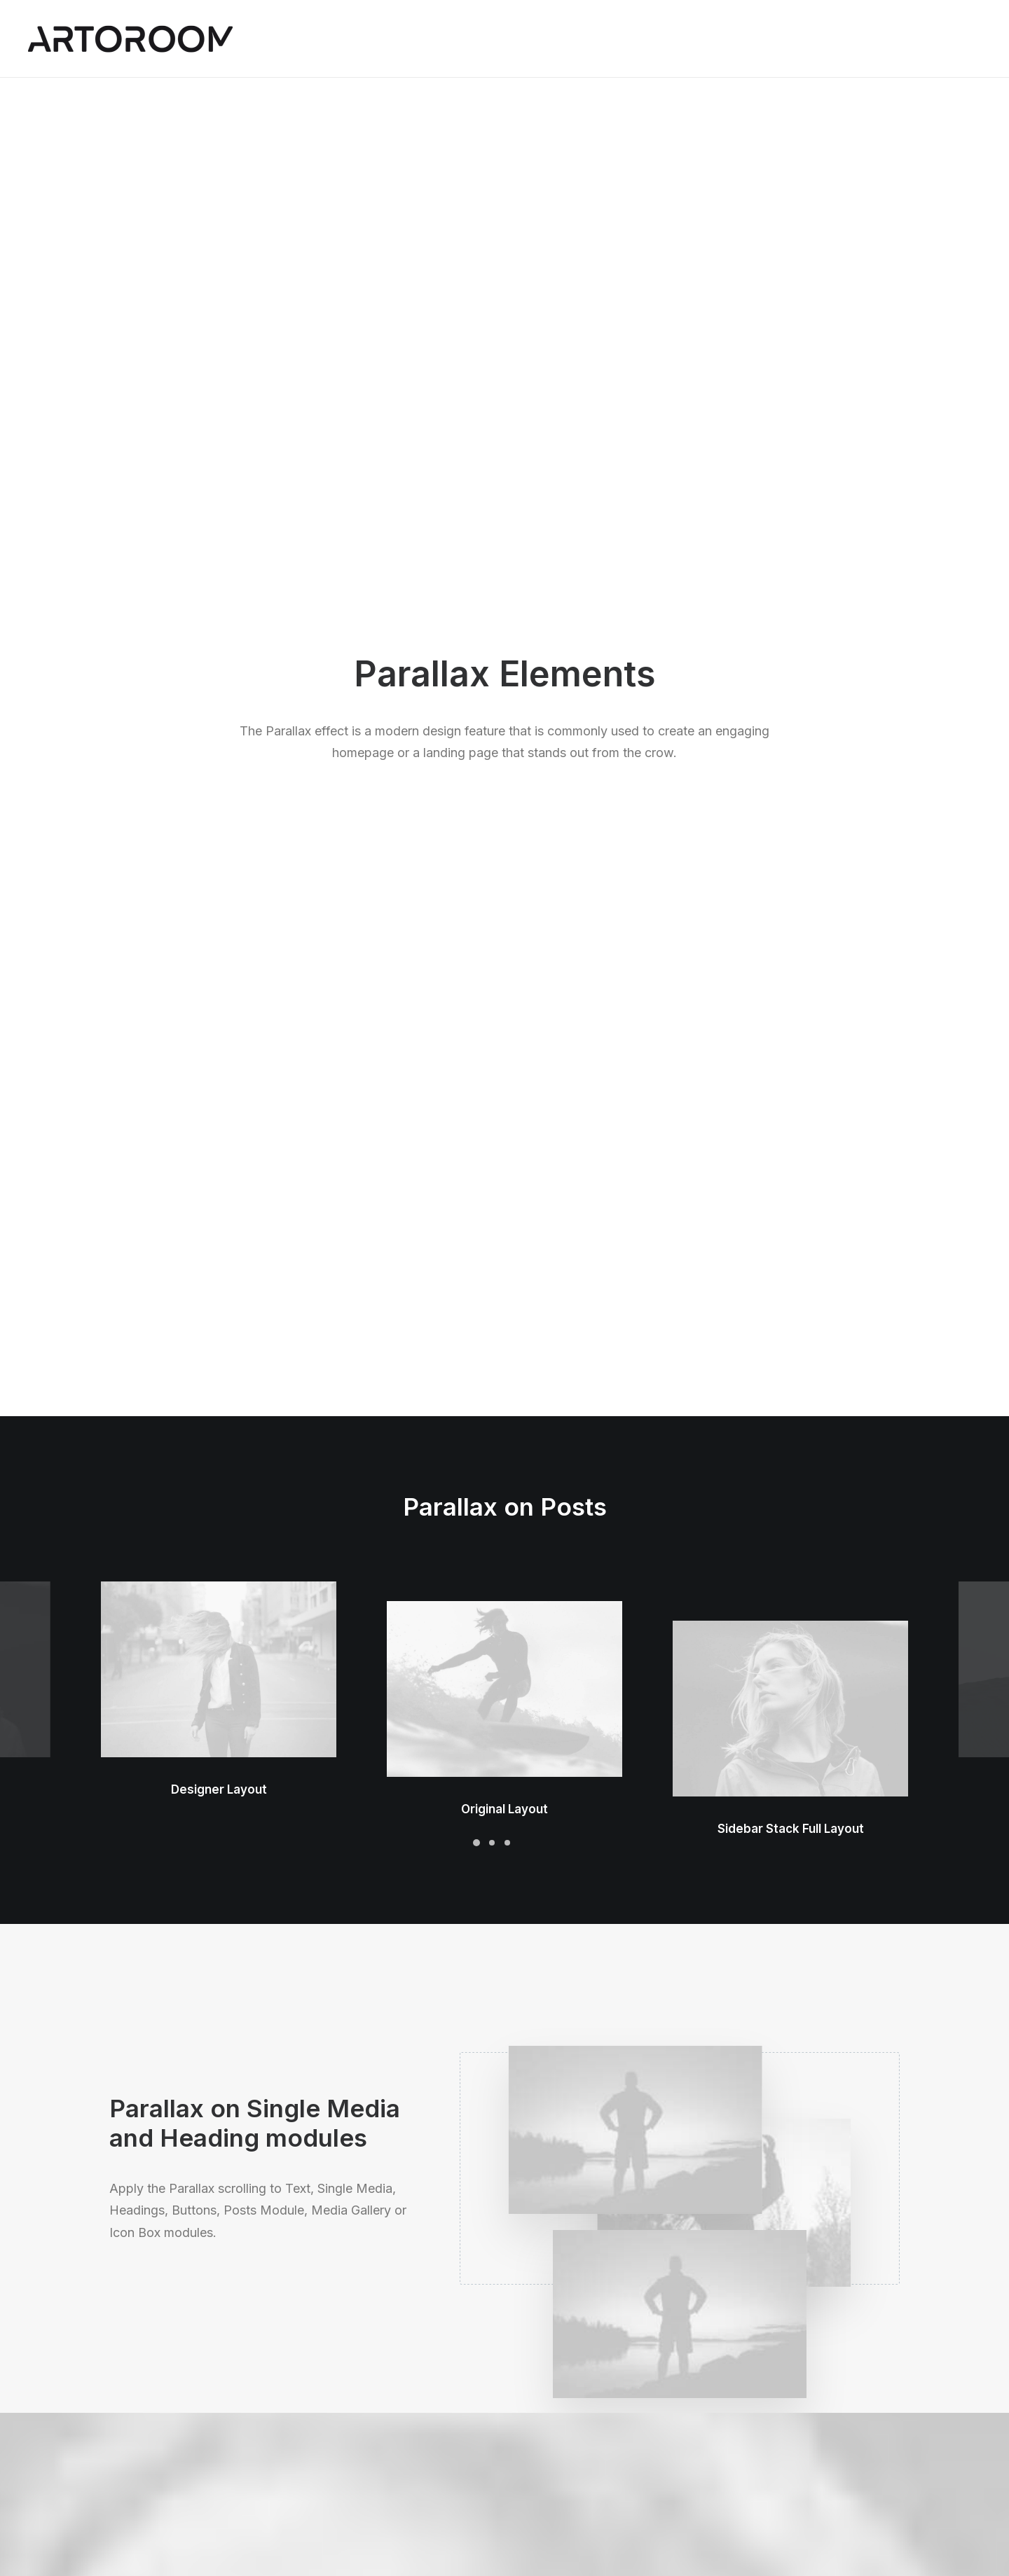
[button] (218, 502)
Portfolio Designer (153, 2417)
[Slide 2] (492, 703)
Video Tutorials (569, 2414)
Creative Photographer (164, 2399)
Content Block (347, 2417)
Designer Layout (219, 622)
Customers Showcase (790, 2414)
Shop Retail (136, 2380)
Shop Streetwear (149, 2435)
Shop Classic (140, 2343)
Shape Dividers (349, 2472)
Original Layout (504, 585)
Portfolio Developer (156, 2453)
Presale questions (576, 2484)
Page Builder (343, 2343)
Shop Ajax (133, 2362)
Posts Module (346, 2399)
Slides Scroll (342, 2453)
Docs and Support (576, 2343)
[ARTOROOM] (130, 39)
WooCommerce (351, 2362)
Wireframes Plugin (357, 2380)
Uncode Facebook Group (798, 2343)
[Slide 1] (476, 703)
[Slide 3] (507, 703)
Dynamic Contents (357, 2435)
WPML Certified (352, 2491)
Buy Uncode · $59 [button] (810, 2185)
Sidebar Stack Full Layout (791, 547)
